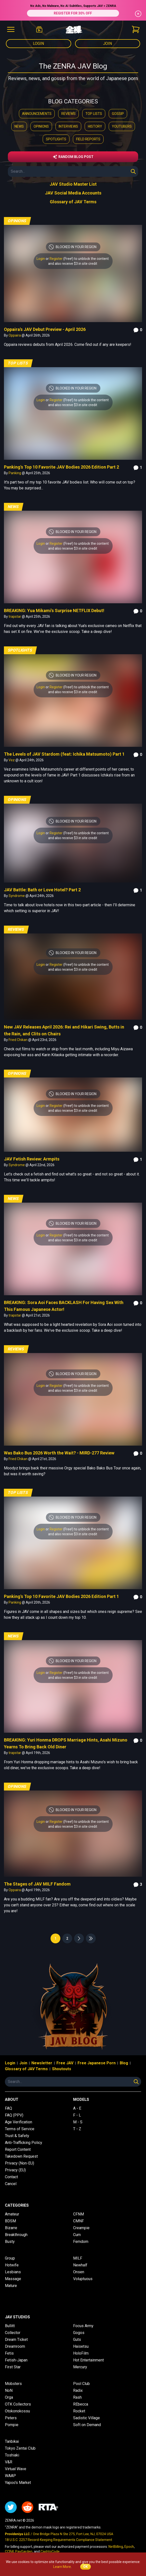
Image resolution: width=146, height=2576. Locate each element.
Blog (124, 2063)
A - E (77, 2108)
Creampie (81, 2227)
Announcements (37, 114)
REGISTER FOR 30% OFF (73, 13)
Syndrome (17, 896)
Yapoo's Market (18, 2482)
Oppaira (15, 335)
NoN (9, 2390)
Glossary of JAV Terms (73, 201)
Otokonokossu (17, 2411)
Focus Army (83, 2325)
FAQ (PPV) (14, 2115)
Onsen (78, 2272)
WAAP (10, 2475)
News (19, 126)
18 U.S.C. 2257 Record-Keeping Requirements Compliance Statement (58, 2540)
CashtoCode (50, 2551)
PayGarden (23, 2551)
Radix (78, 2390)
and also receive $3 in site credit (72, 264)
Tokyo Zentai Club (20, 2448)
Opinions (41, 126)
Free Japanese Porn (97, 2063)
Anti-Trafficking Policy (23, 2142)
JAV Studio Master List (73, 184)
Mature (11, 2285)
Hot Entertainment (88, 2360)
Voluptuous (83, 2278)
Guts (77, 2339)
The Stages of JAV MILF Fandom (37, 1884)
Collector (12, 2332)
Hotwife (12, 2265)
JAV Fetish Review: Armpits (31, 1158)
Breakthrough (16, 2234)
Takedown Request (21, 2156)
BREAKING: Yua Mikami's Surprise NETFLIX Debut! (54, 610)
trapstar (15, 616)
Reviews (68, 114)
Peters (11, 2418)
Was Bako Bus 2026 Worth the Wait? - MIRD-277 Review (59, 1452)
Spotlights (56, 139)
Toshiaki (12, 2455)
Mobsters (13, 2383)
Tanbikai (12, 2441)
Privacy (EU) (15, 2170)
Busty (10, 2241)
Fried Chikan (18, 1040)
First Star (13, 2367)
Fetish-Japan (16, 2360)
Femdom (80, 2241)
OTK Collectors (18, 2404)
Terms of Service (19, 2129)
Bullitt (10, 2325)
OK (85, 2567)
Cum (77, 2234)
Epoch (129, 2547)
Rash (77, 2397)
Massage (13, 2278)
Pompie (11, 2424)
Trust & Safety (17, 2135)
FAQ (8, 2108)
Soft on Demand (87, 2424)
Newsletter (41, 2063)
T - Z (77, 2129)
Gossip (118, 114)
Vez (12, 760)
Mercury (80, 2367)
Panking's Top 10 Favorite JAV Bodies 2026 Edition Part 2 (61, 467)
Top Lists (93, 114)
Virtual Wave (15, 2469)
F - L (77, 2115)
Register (56, 259)
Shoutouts (61, 2069)
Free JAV (64, 2063)
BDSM (10, 2221)
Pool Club (81, 2383)
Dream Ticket (16, 2339)
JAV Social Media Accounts (73, 192)
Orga (9, 2397)
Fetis (9, 2353)
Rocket (79, 2411)
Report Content (18, 2149)
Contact (11, 2177)
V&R (8, 2462)
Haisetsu (81, 2346)
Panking (15, 473)
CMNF (78, 2221)
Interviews (68, 126)
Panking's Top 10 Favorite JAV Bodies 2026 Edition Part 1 (61, 1596)
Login (38, 43)
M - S (77, 2122)
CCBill (9, 2551)
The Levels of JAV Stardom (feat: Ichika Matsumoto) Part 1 (64, 754)
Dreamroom (15, 2346)
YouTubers (122, 126)
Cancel (10, 2183)
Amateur (12, 2214)
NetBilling (115, 2547)
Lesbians (13, 2272)
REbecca (80, 2404)
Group (10, 2258)
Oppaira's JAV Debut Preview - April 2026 (45, 329)
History (95, 126)
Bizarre (11, 2227)
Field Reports (88, 139)
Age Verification (18, 2122)
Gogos (78, 2332)
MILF (77, 2258)
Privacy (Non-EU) (19, 2163)
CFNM (78, 2214)
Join (107, 43)
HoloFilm (81, 2353)
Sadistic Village (86, 2418)
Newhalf (80, 2265)
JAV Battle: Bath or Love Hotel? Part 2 (42, 889)
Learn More (62, 2567)
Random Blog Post (73, 156)
